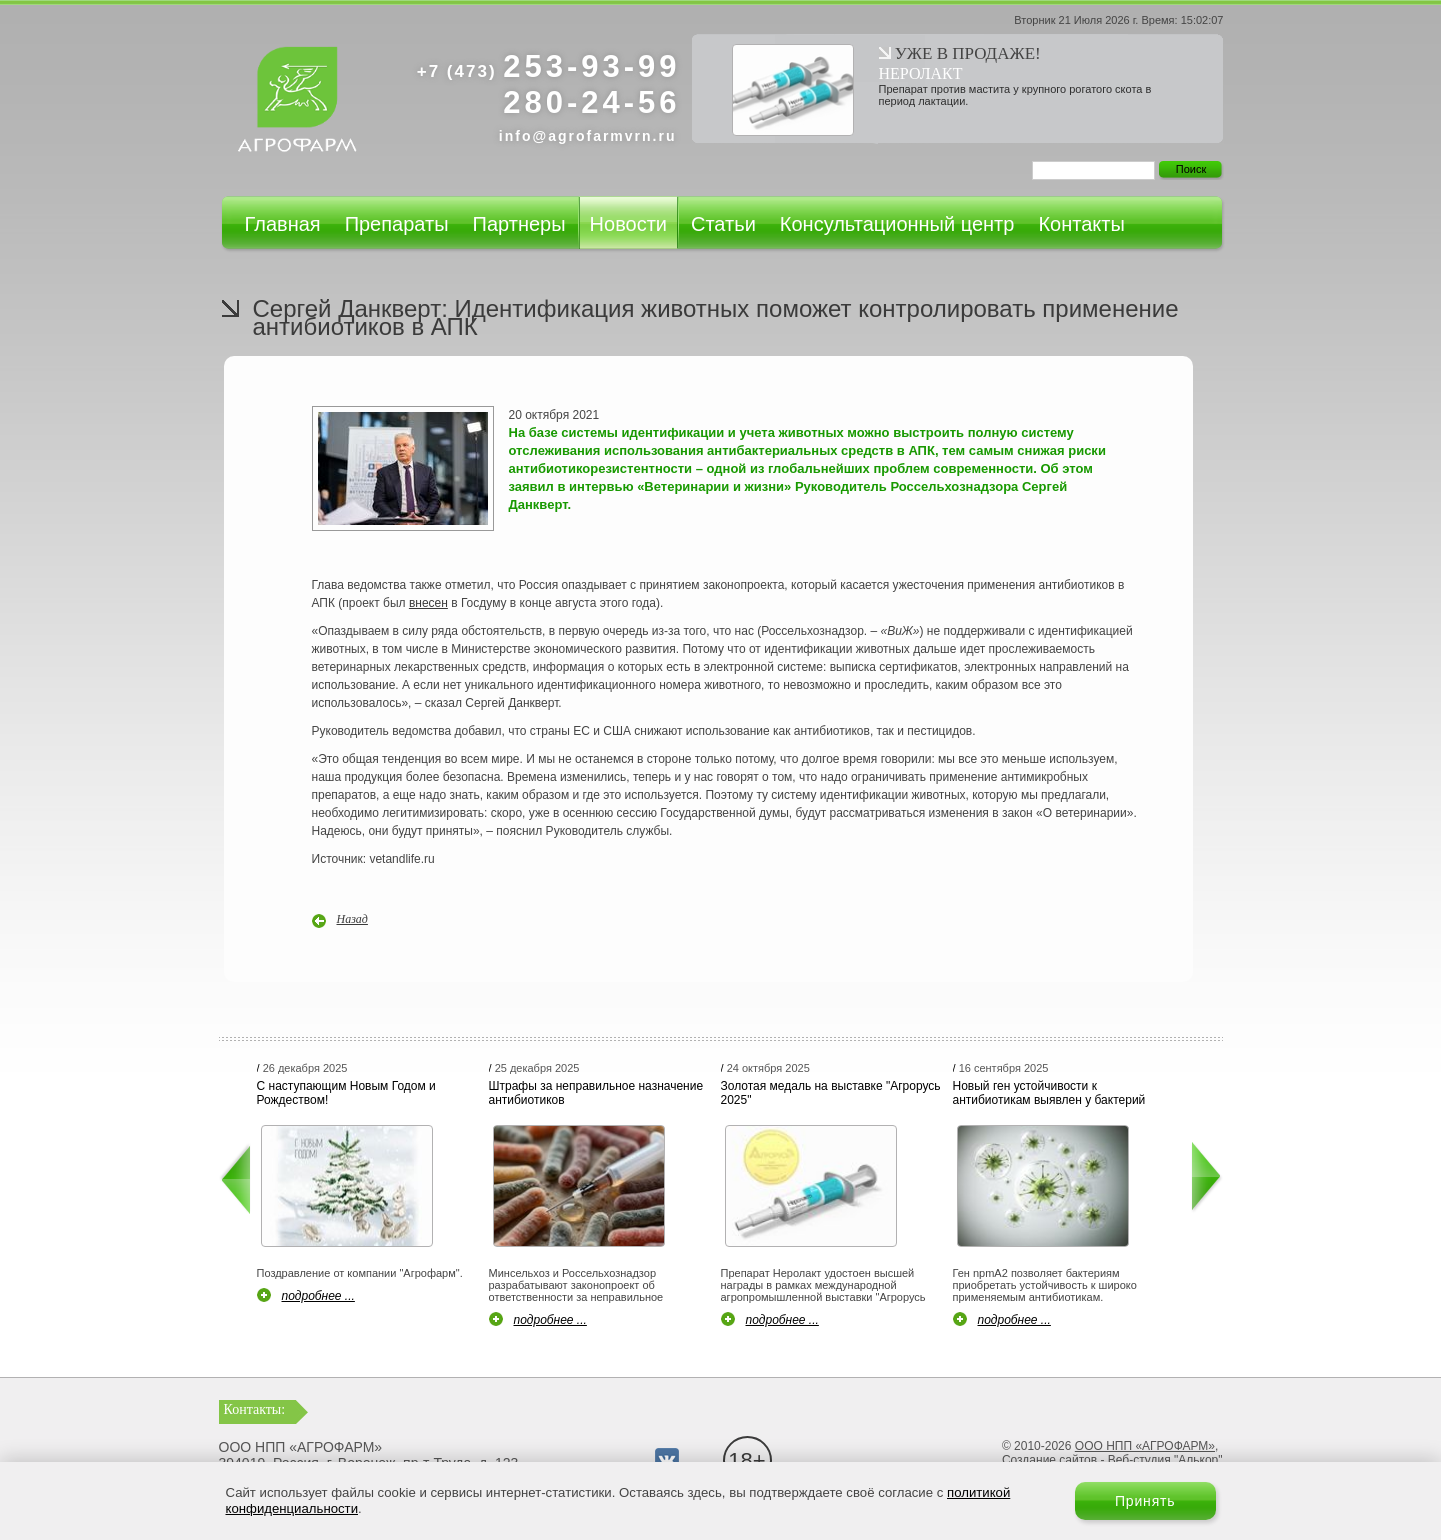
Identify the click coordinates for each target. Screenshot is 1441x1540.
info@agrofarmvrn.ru (588, 136)
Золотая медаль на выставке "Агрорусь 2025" (831, 1093)
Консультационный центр (897, 224)
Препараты (397, 224)
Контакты (1081, 224)
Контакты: (255, 1409)
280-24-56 (591, 102)
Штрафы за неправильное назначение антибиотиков (596, 1093)
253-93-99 (549, 66)
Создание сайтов (1049, 1460)
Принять (1145, 1501)
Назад (352, 919)
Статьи (723, 224)
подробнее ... (318, 1296)
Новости (628, 224)
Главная (283, 224)
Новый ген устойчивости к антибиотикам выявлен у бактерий (1049, 1093)
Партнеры (519, 224)
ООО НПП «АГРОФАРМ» (1145, 1446)
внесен (428, 603)
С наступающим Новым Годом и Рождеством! (346, 1093)
